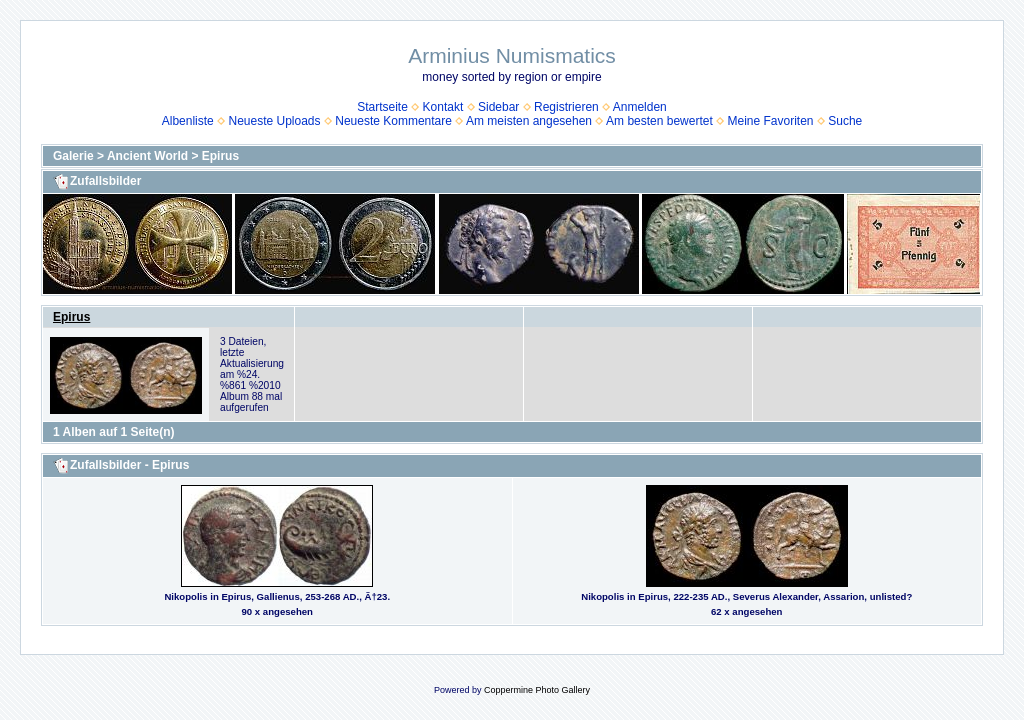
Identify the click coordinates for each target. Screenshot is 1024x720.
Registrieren (566, 107)
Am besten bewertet (659, 121)
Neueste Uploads (274, 121)
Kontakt (443, 107)
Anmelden (640, 107)
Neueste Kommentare (393, 121)
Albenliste (188, 121)
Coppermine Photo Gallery (537, 690)
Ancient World (147, 156)
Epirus (220, 156)
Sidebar (498, 107)
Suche (845, 121)
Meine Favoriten (770, 121)
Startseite (382, 107)
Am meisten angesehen (529, 121)
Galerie (73, 156)
